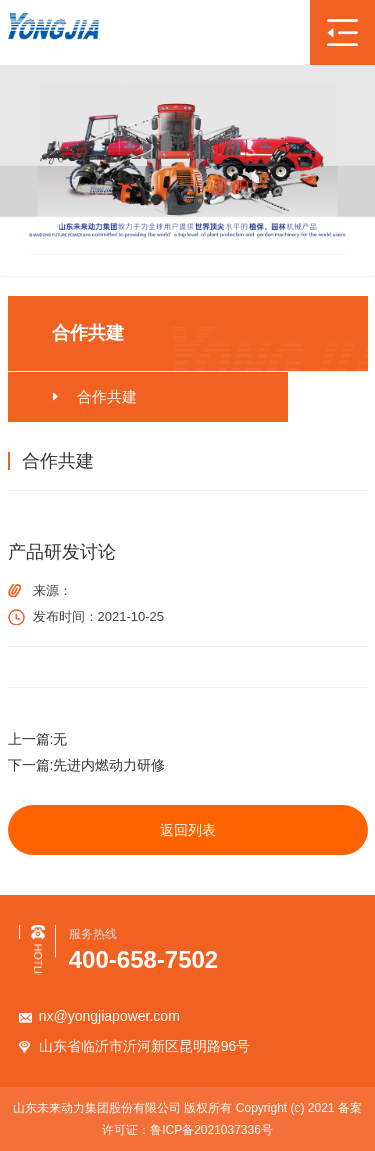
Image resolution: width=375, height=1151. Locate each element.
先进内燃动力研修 (109, 765)
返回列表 (188, 830)
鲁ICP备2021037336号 (211, 1130)
